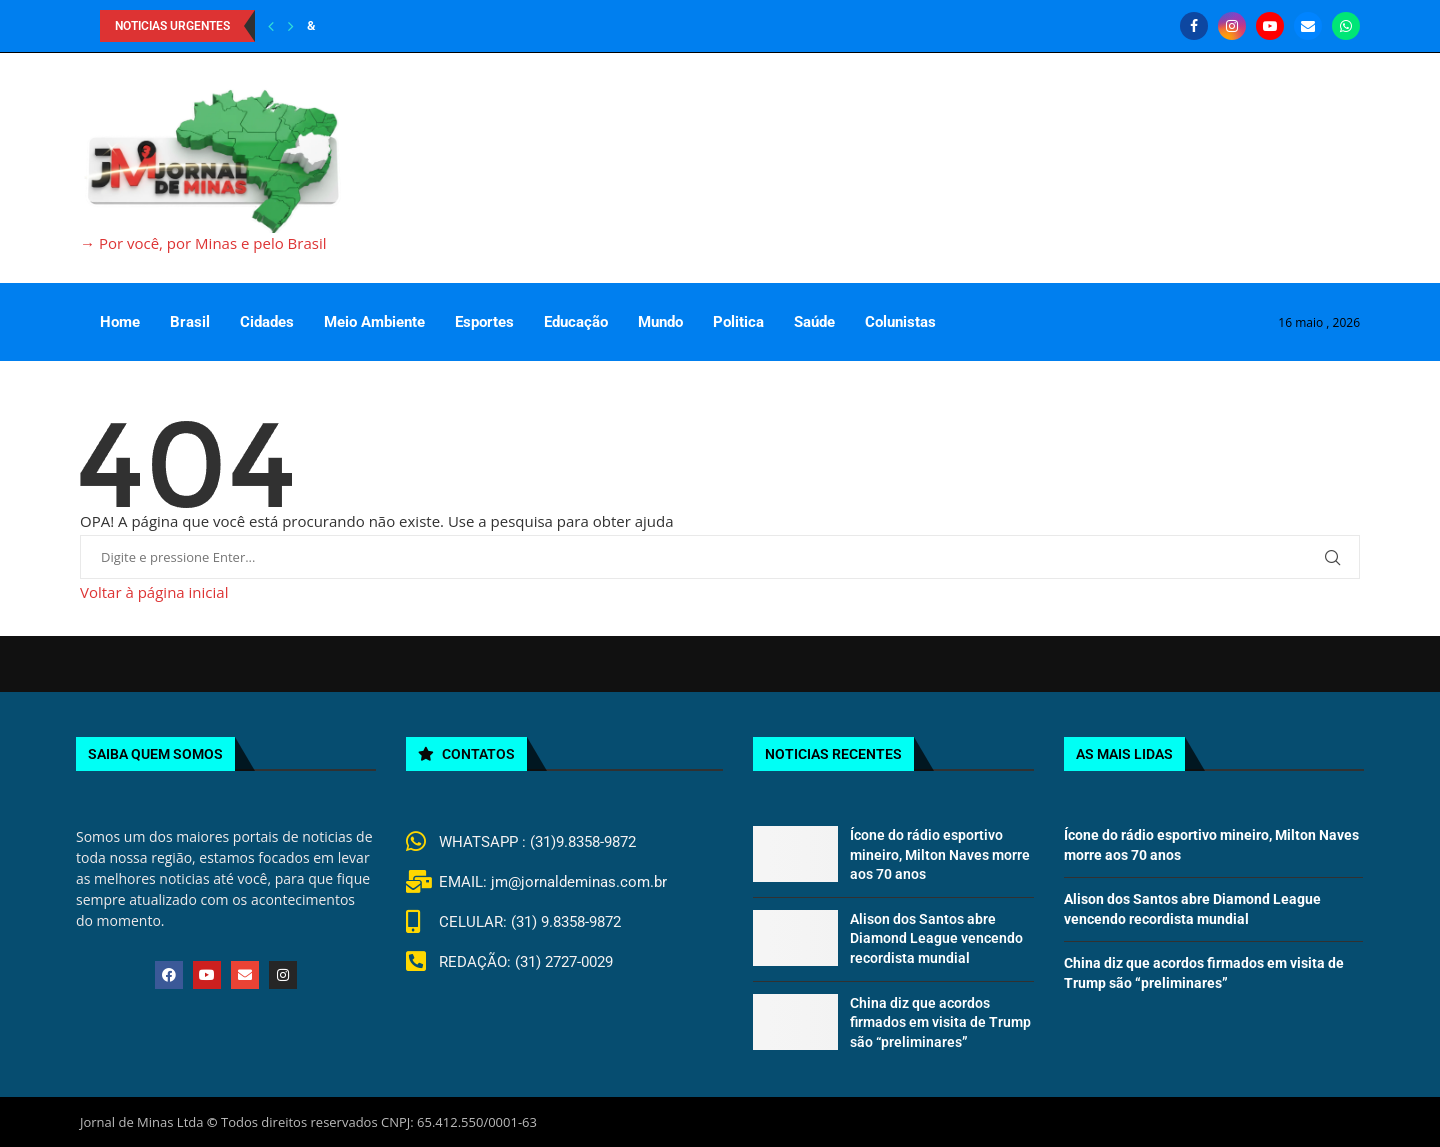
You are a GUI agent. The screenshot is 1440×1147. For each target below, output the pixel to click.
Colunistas (900, 322)
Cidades (267, 322)
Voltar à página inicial (154, 592)
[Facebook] (1194, 26)
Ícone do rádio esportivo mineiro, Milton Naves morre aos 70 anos (940, 854)
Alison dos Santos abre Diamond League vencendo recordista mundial (936, 938)
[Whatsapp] (1346, 26)
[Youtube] (1270, 26)
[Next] (291, 26)
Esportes (484, 322)
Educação (576, 322)
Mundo (660, 322)
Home (120, 322)
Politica (738, 322)
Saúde (814, 322)
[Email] (1308, 26)
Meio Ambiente (374, 322)
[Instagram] (1232, 26)
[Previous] (271, 26)
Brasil (190, 322)
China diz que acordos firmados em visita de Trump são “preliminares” (940, 1022)
